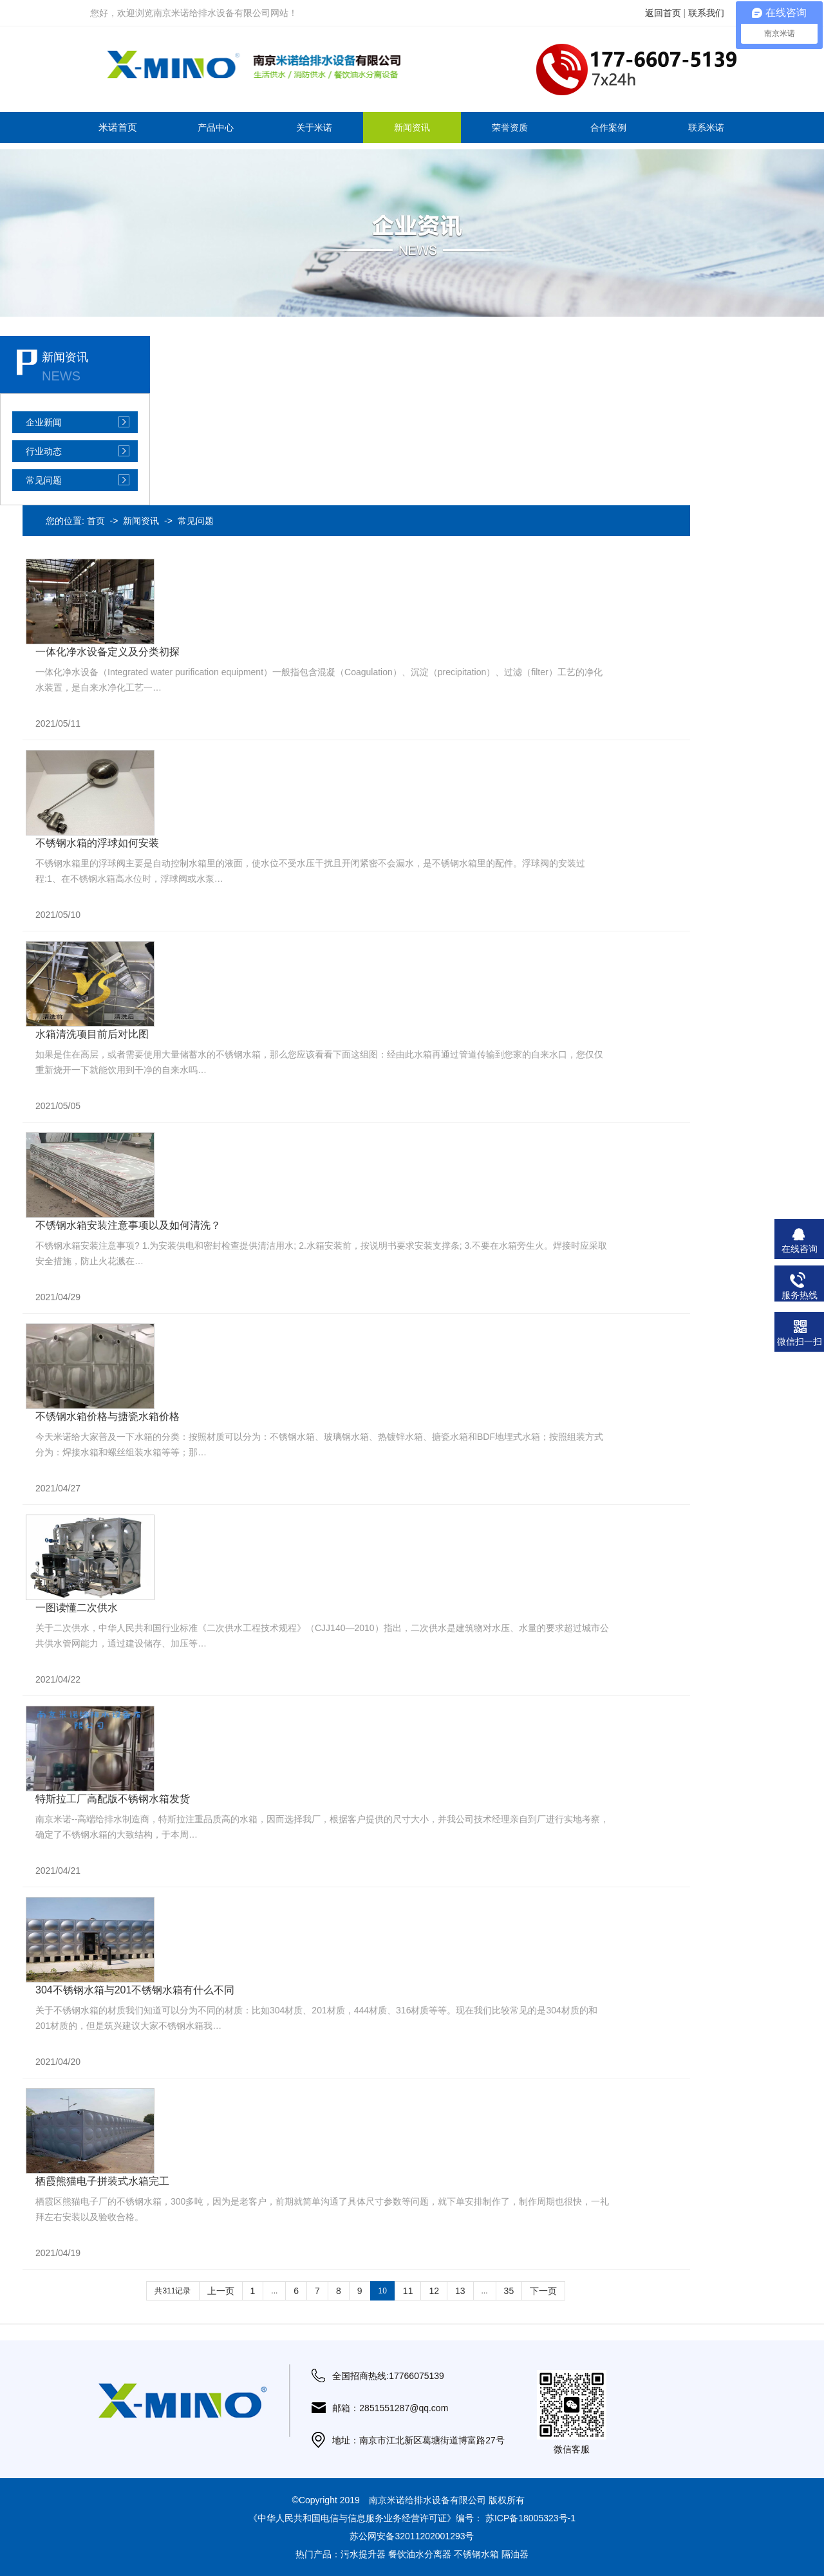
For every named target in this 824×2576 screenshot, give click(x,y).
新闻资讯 (412, 127)
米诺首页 (117, 127)
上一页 (220, 2291)
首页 (96, 521)
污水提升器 (363, 2554)
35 (509, 2291)
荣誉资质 (510, 127)
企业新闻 (44, 422)
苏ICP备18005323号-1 (530, 2518)
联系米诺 (706, 127)
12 (434, 2291)
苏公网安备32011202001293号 (412, 2536)
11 (408, 2291)
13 (460, 2291)
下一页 (543, 2291)
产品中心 (216, 127)
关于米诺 (314, 127)
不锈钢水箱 (476, 2554)
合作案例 (608, 127)
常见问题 (44, 480)
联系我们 (706, 13)
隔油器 (515, 2554)
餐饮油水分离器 (419, 2554)
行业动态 (44, 451)
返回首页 (663, 13)
